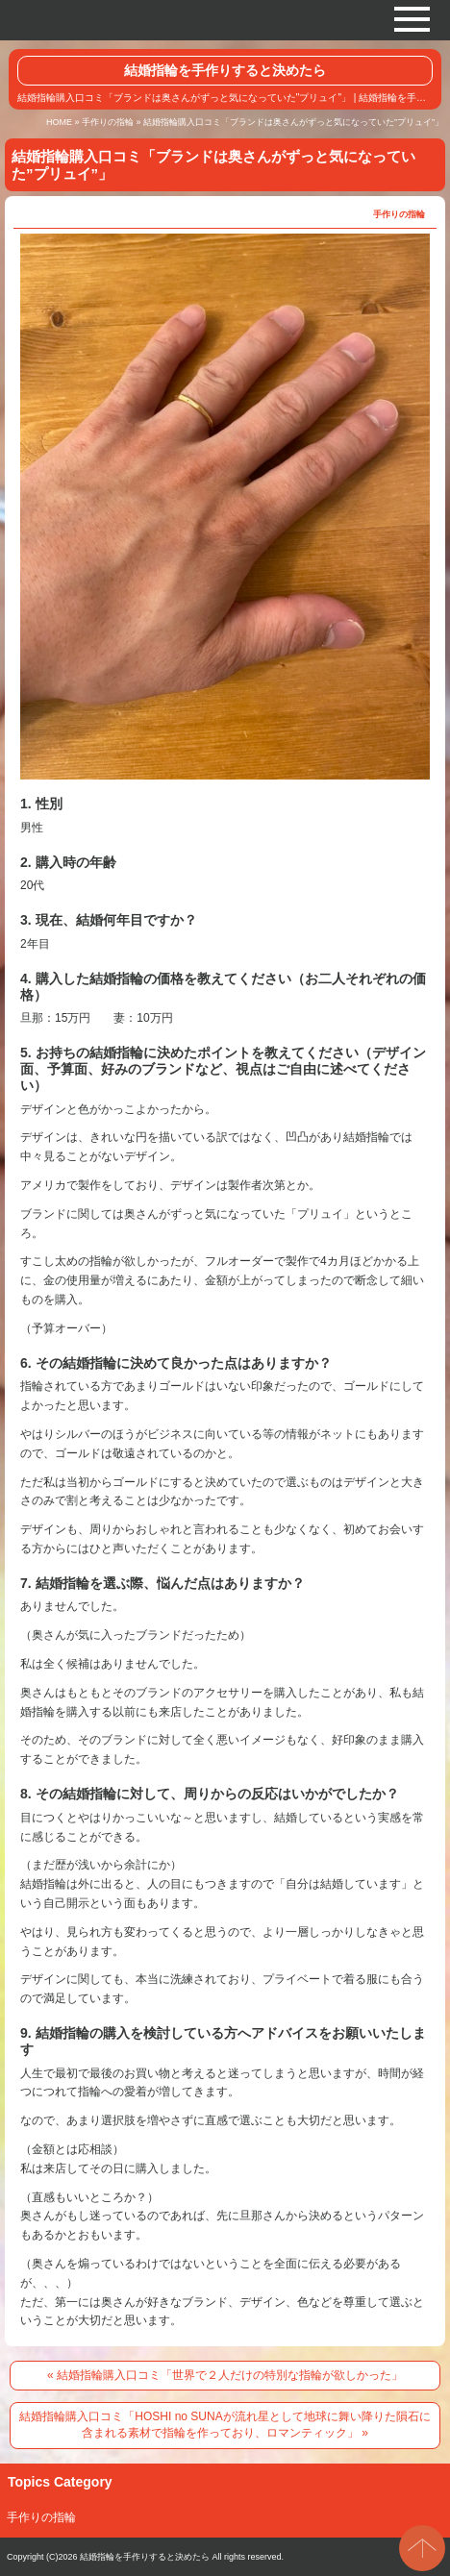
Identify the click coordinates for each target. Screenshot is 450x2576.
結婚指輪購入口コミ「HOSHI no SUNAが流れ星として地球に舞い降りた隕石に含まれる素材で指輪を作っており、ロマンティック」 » (224, 2425)
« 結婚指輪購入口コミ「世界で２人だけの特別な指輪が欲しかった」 (225, 2375)
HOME (59, 122)
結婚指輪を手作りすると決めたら (225, 70)
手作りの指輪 (108, 122)
